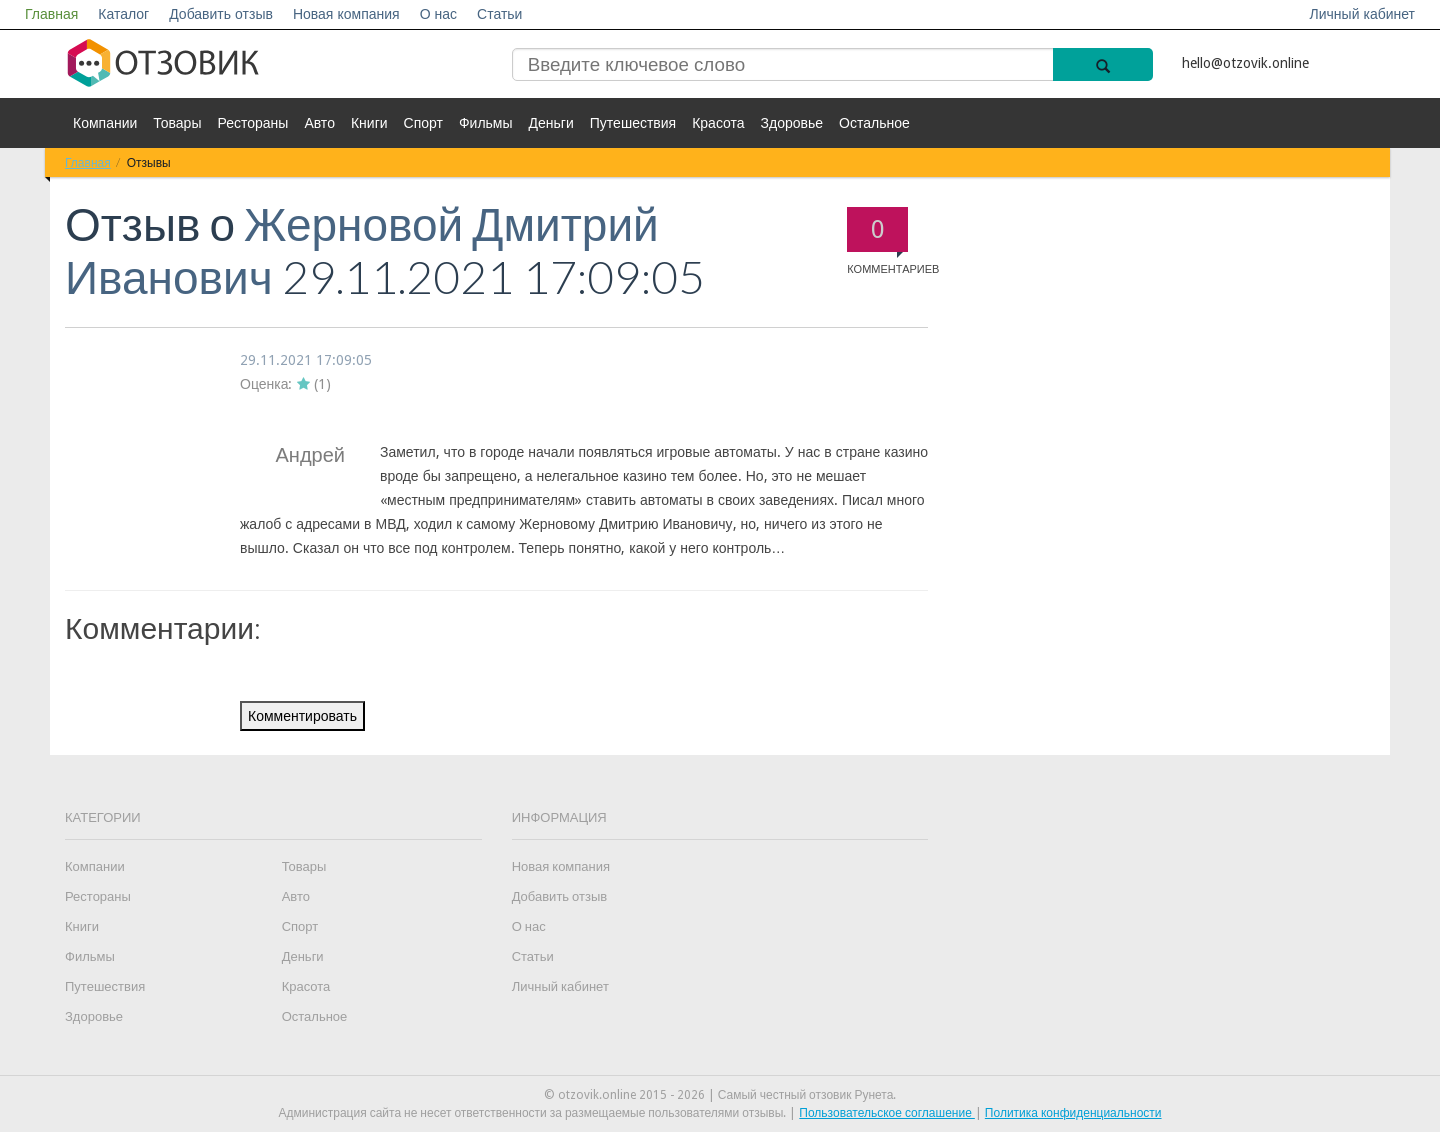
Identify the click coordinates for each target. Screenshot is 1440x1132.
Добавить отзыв (221, 14)
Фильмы (486, 123)
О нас (438, 14)
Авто (319, 123)
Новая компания (346, 14)
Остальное (874, 123)
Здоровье (792, 123)
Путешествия (633, 123)
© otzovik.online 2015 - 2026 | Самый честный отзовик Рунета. (720, 1095)
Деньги (551, 123)
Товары (177, 123)
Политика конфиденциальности (1073, 1113)
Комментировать (302, 716)
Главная (51, 14)
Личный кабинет (1362, 14)
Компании (105, 123)
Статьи (499, 14)
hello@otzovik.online (1245, 63)
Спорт (423, 123)
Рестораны (252, 123)
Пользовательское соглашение (887, 1113)
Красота (718, 123)
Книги (369, 123)
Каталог (123, 14)
